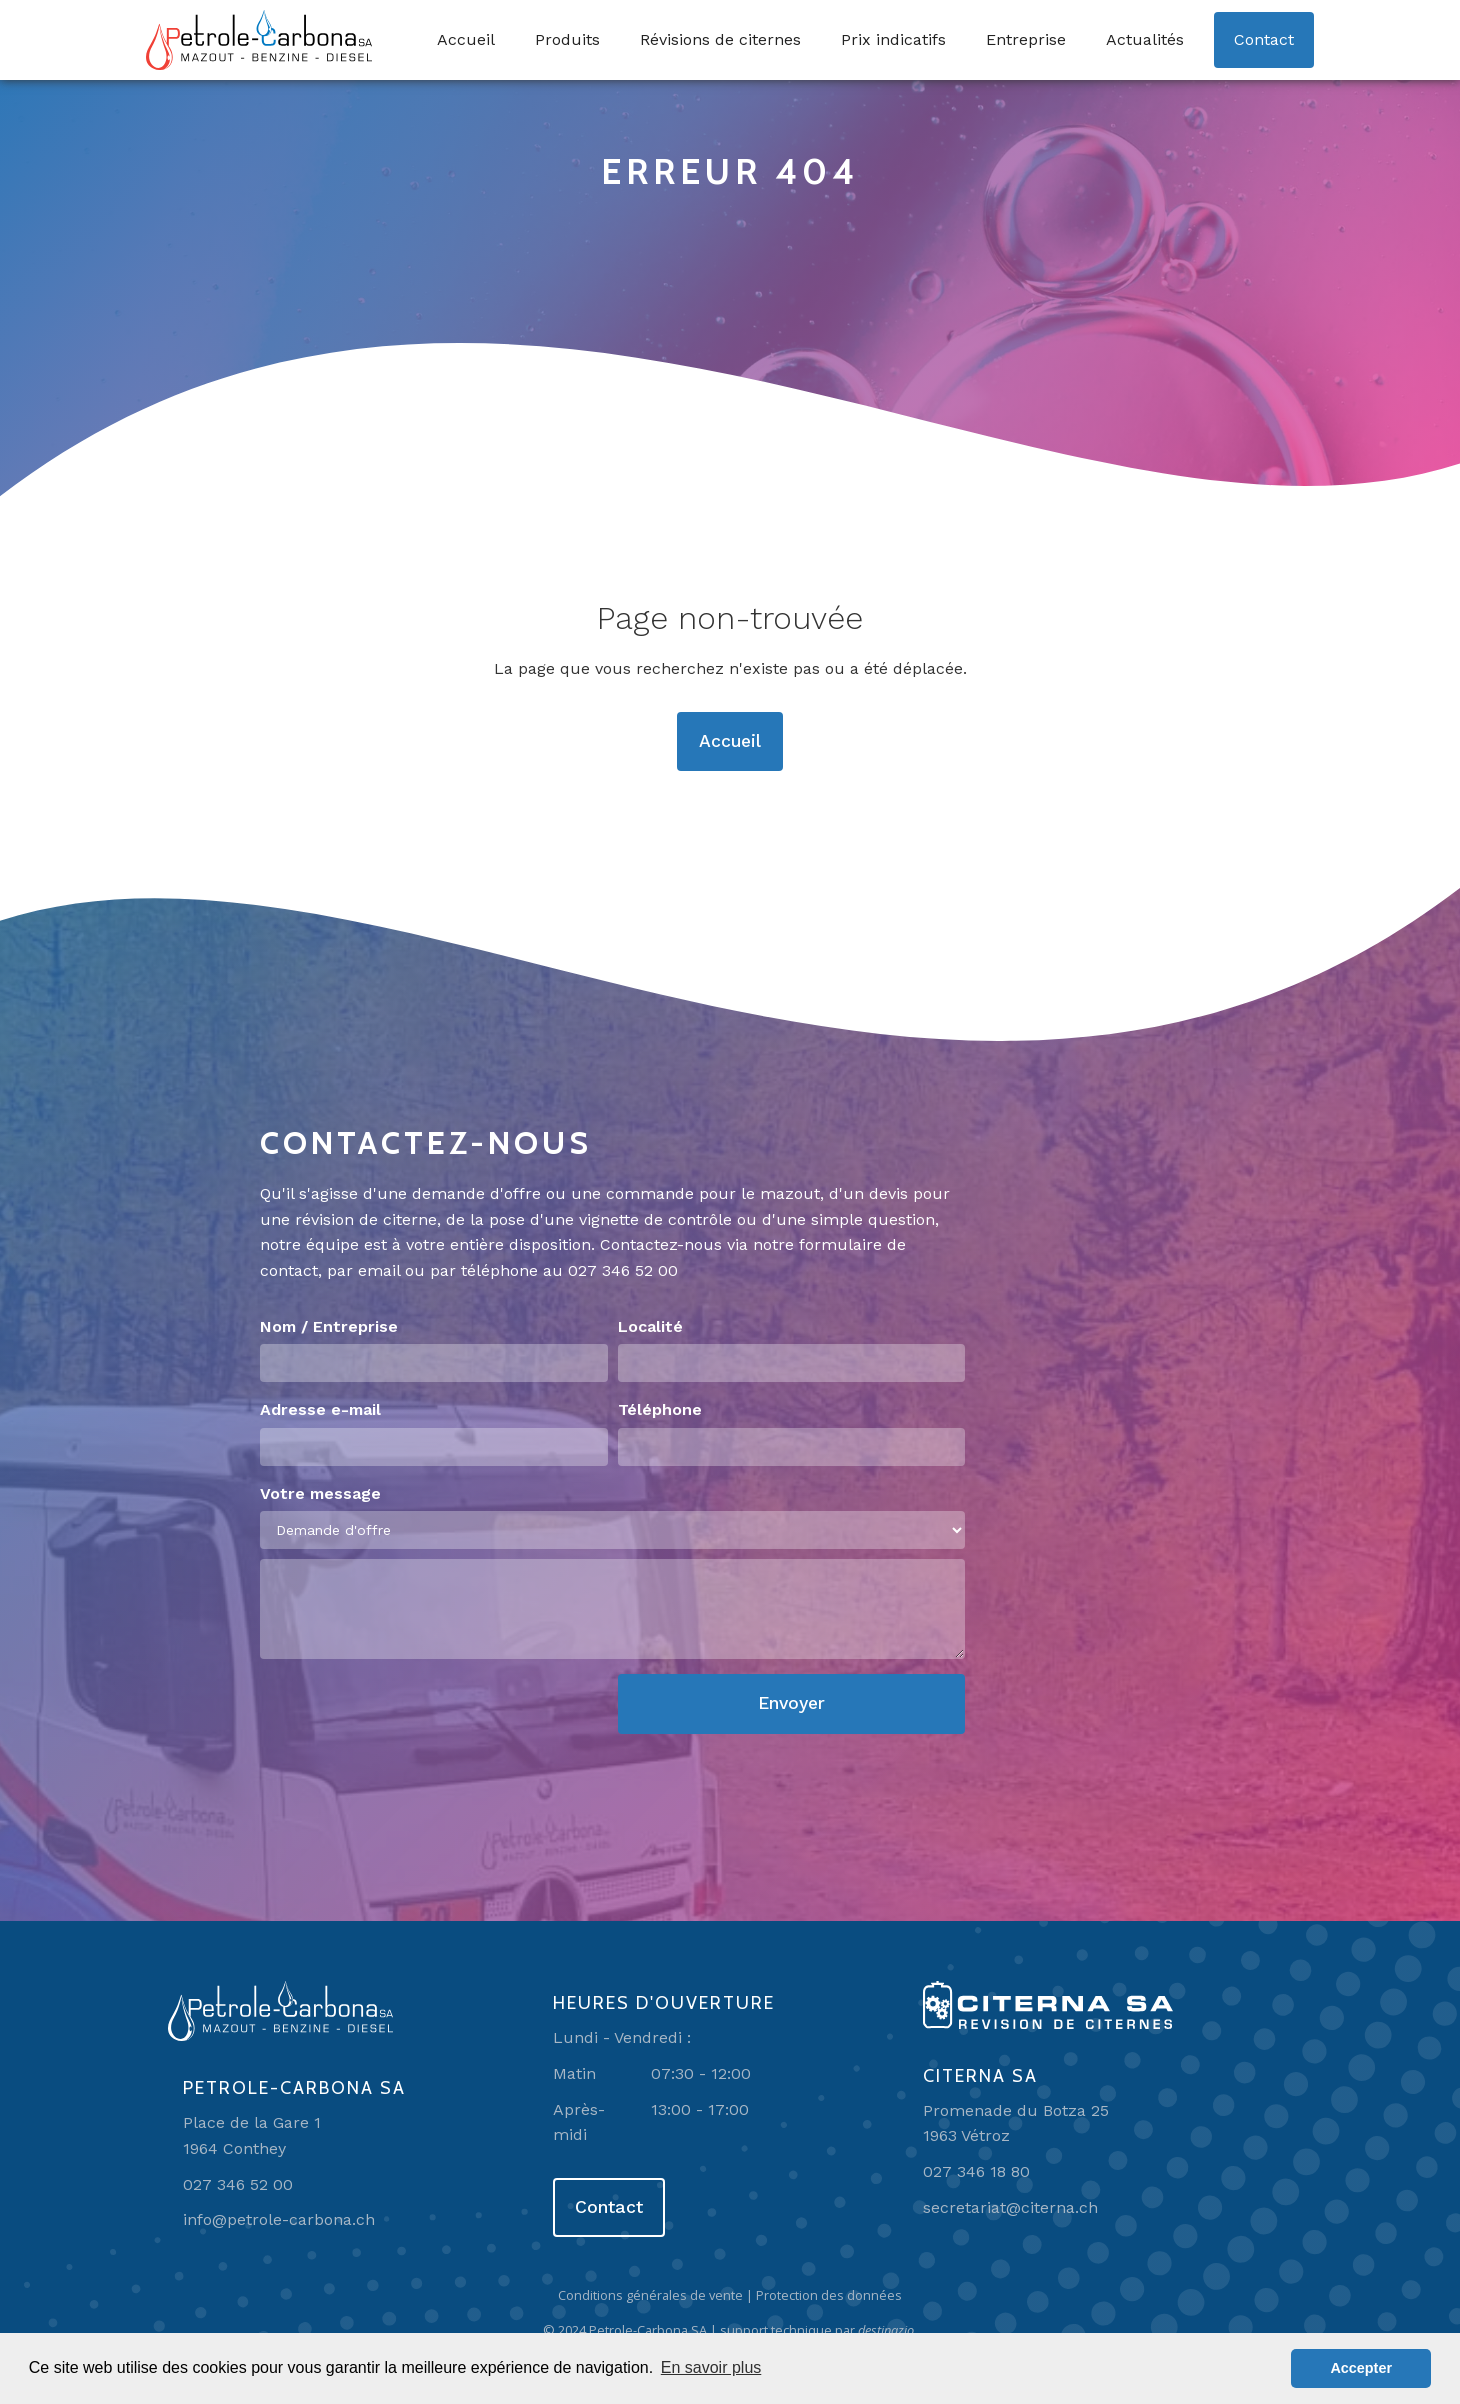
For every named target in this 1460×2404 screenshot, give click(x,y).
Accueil (466, 39)
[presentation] (412, 1713)
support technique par (818, 2330)
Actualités (1145, 39)
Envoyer (791, 1703)
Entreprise (1026, 39)
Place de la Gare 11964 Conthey (252, 2135)
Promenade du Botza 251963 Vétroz (1016, 2123)
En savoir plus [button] (711, 2367)
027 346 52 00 (623, 1270)
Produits (567, 39)
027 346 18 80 (976, 2171)
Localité (650, 1326)
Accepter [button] (1361, 2368)
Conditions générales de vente (650, 2295)
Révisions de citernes (720, 39)
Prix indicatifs (893, 39)
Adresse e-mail (320, 1409)
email (379, 1270)
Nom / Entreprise (329, 1326)
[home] (259, 40)
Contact (1264, 39)
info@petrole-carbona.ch (279, 2219)
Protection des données (829, 2295)
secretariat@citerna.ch (1010, 2207)
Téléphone (660, 1409)
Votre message (320, 1493)
